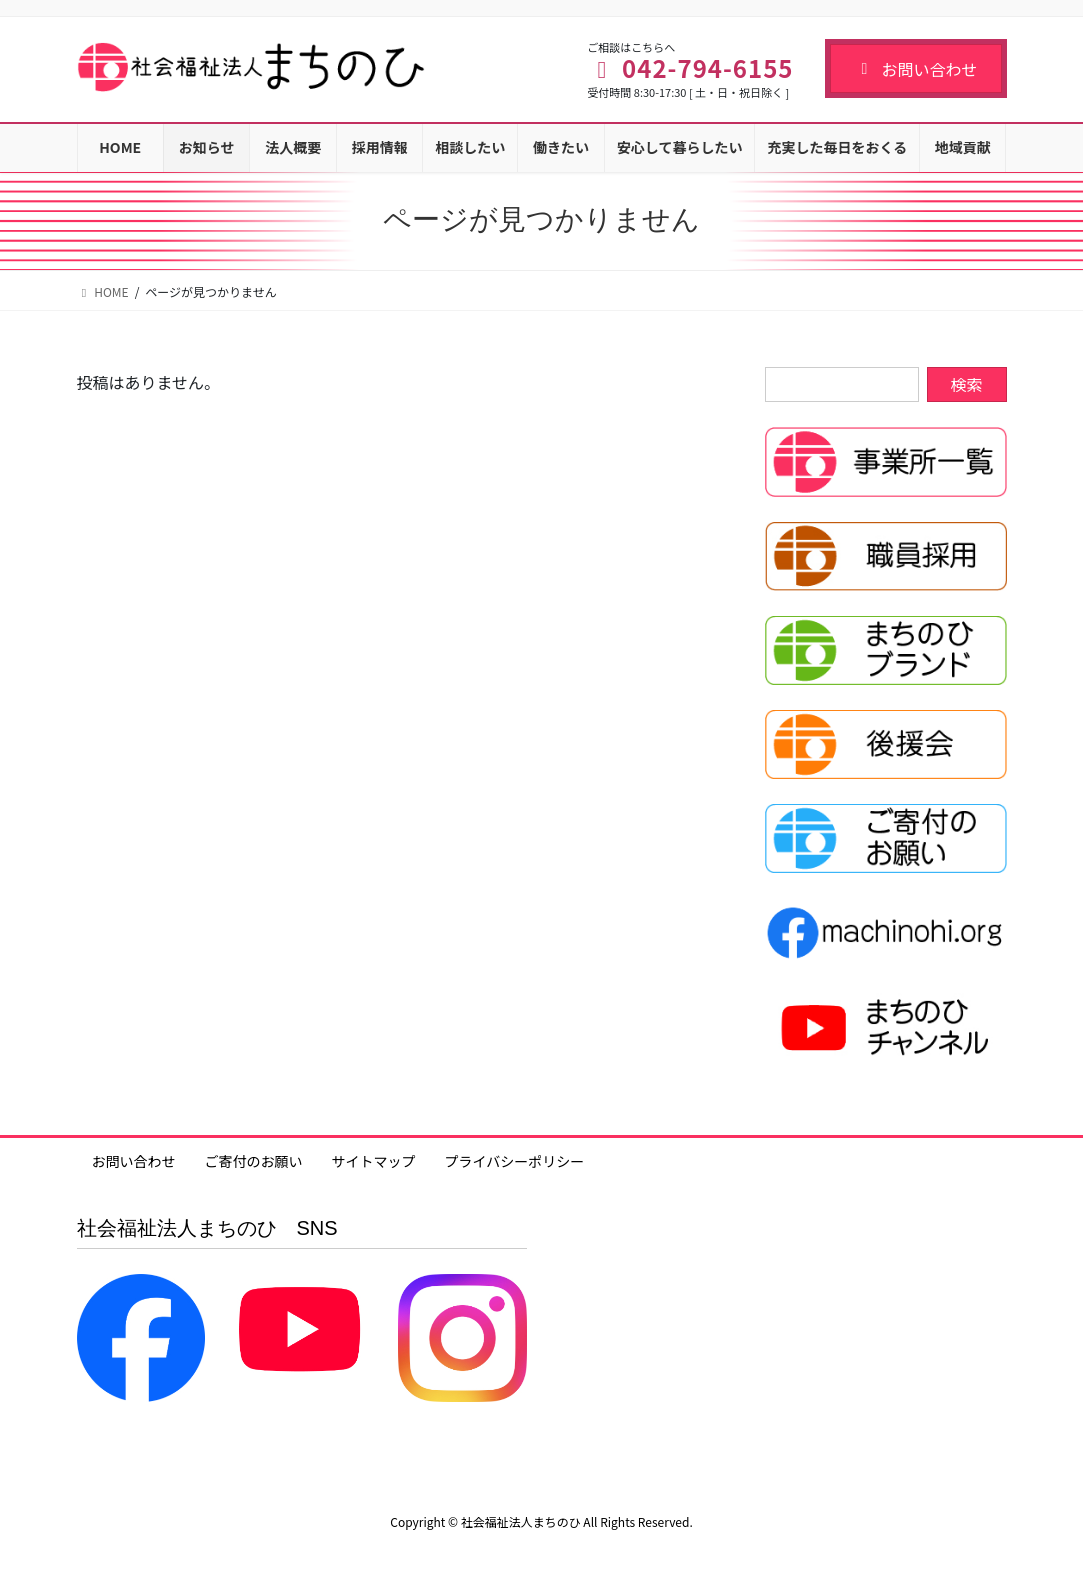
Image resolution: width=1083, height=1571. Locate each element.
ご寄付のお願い (254, 1161)
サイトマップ (374, 1161)
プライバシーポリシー (515, 1161)
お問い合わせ (915, 69)
